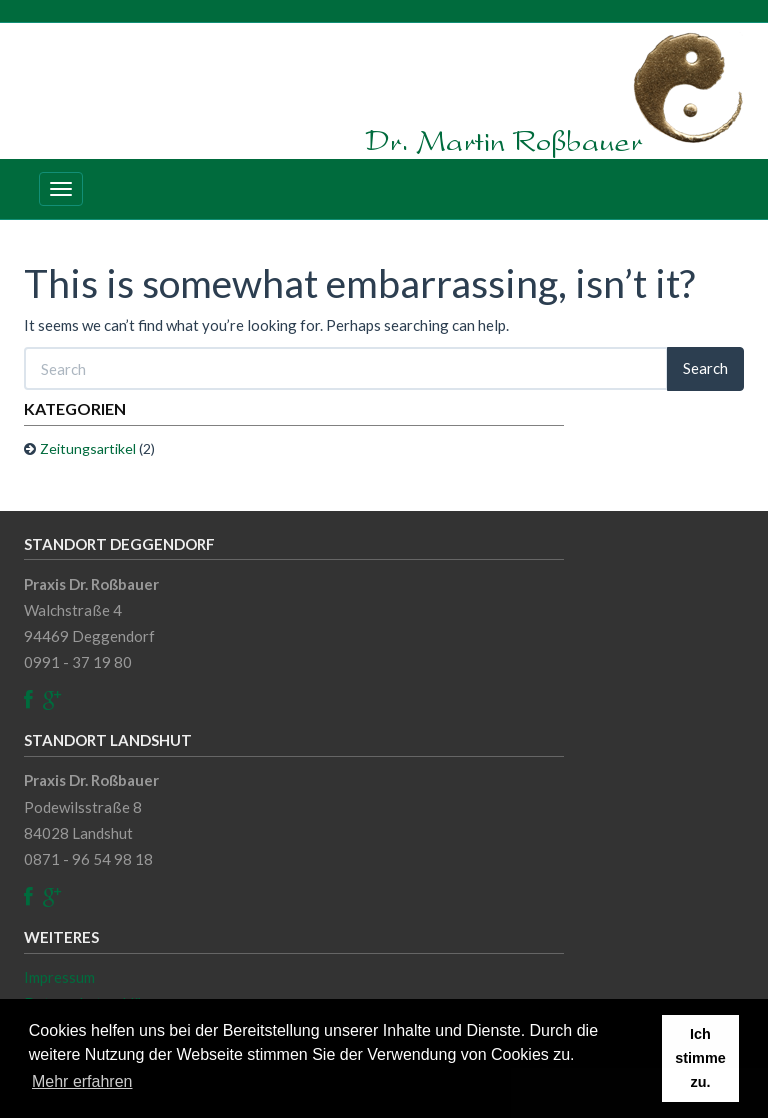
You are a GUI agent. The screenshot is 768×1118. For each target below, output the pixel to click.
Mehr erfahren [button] (82, 1081)
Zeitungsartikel (88, 448)
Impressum (59, 977)
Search (705, 368)
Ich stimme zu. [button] (700, 1058)
